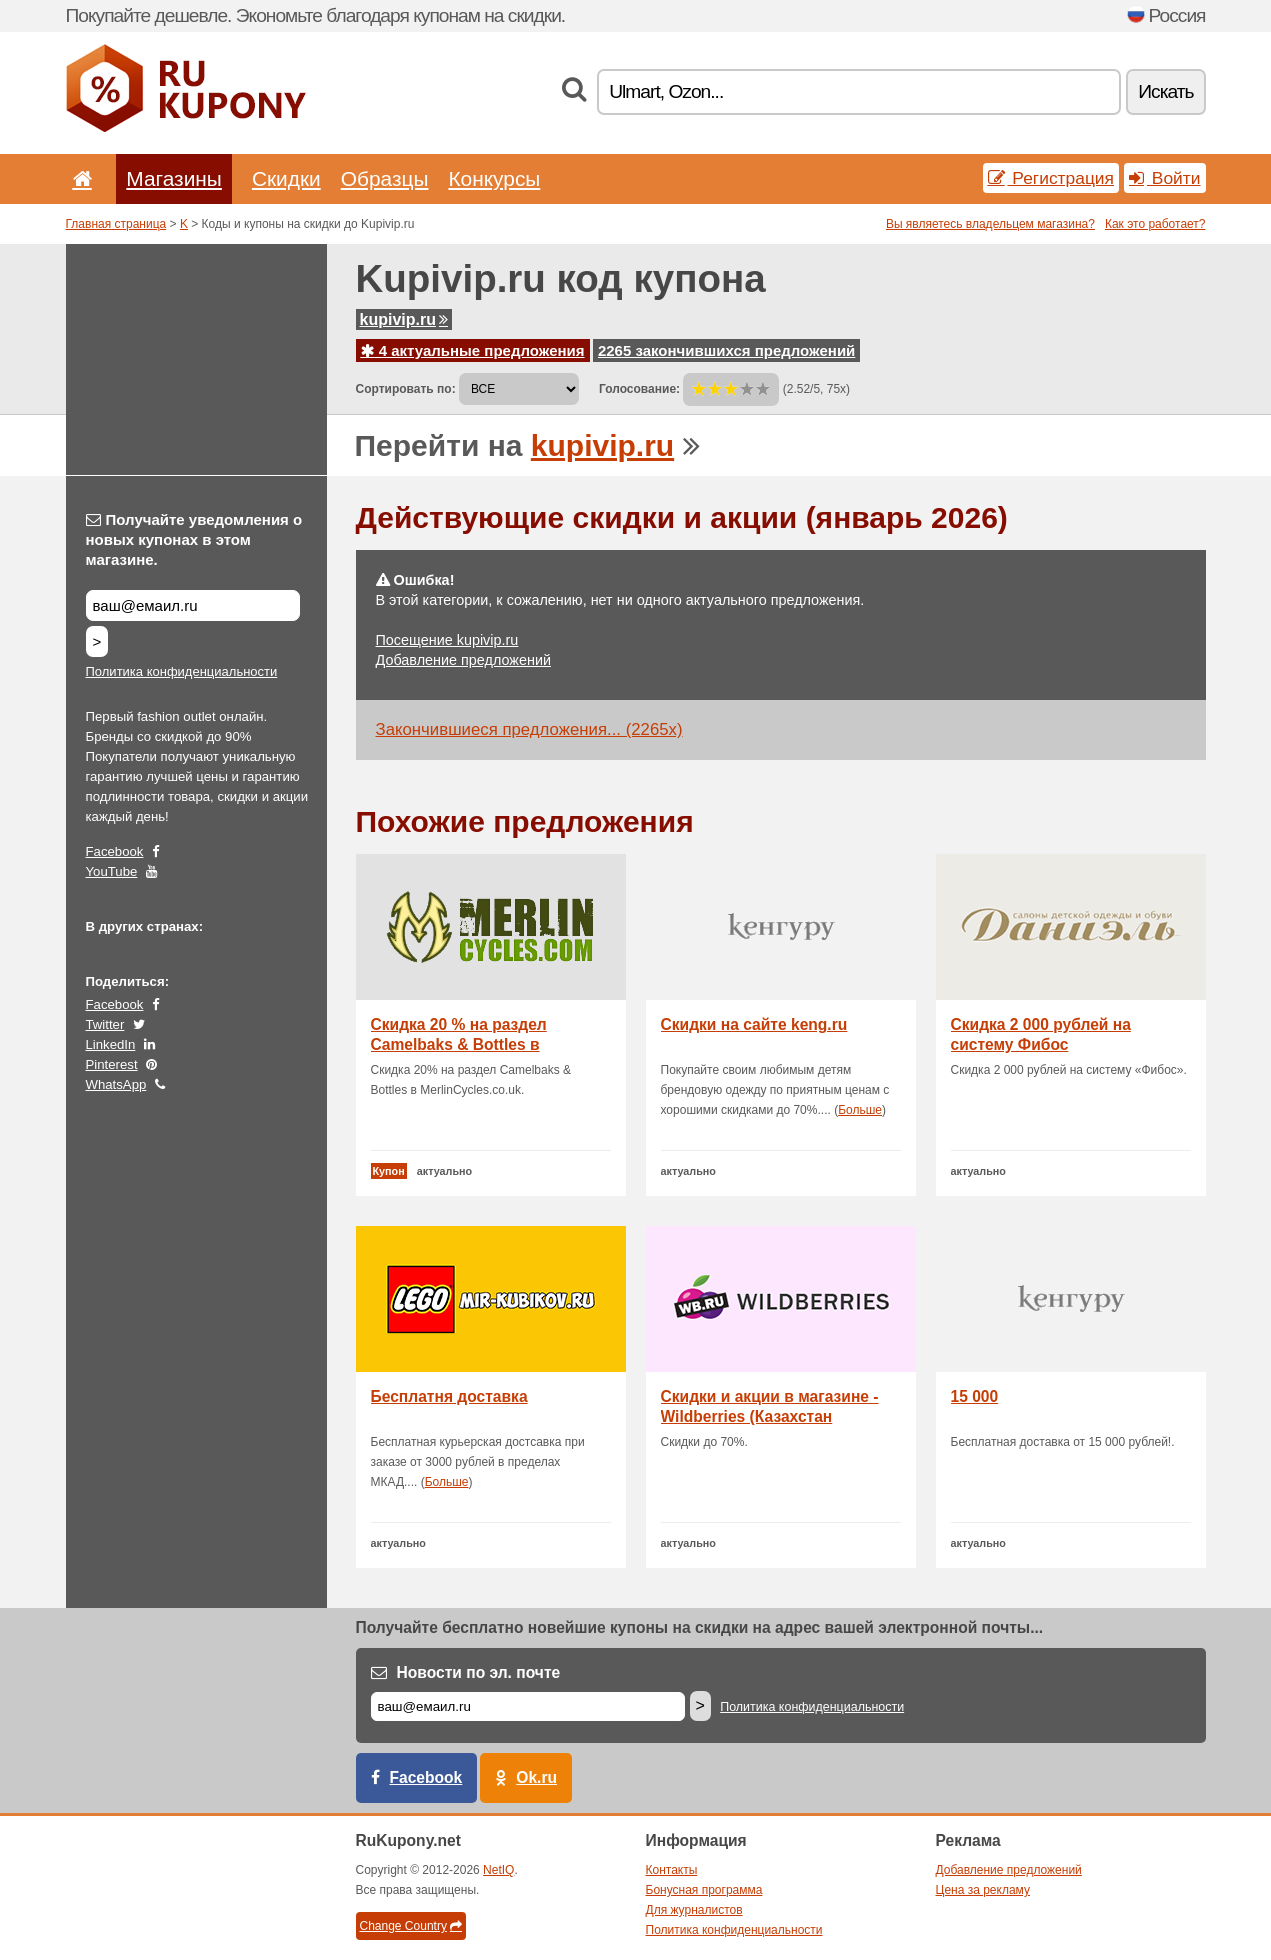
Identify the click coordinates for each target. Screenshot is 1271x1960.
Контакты (672, 1870)
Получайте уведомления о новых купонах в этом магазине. (194, 539)
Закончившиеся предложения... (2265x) (529, 729)
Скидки (286, 178)
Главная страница (116, 224)
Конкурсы (494, 178)
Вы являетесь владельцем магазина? (990, 224)
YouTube (112, 871)
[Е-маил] (528, 1706)
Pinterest (112, 1064)
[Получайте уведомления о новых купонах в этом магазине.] (193, 605)
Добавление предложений (463, 660)
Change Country (411, 1926)
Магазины (174, 178)
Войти (1165, 178)
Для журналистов (694, 1910)
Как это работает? (1155, 224)
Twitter (105, 1024)
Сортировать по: (406, 389)
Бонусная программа (704, 1890)
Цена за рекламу (983, 1890)
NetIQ (498, 1870)
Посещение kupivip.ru (447, 640)
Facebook (115, 851)
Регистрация (1051, 178)
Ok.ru (536, 1777)
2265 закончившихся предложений (726, 350)
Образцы (385, 178)
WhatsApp (116, 1084)
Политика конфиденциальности (182, 671)
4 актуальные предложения (473, 350)
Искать (1165, 91)
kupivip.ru (404, 319)
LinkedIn (111, 1044)
